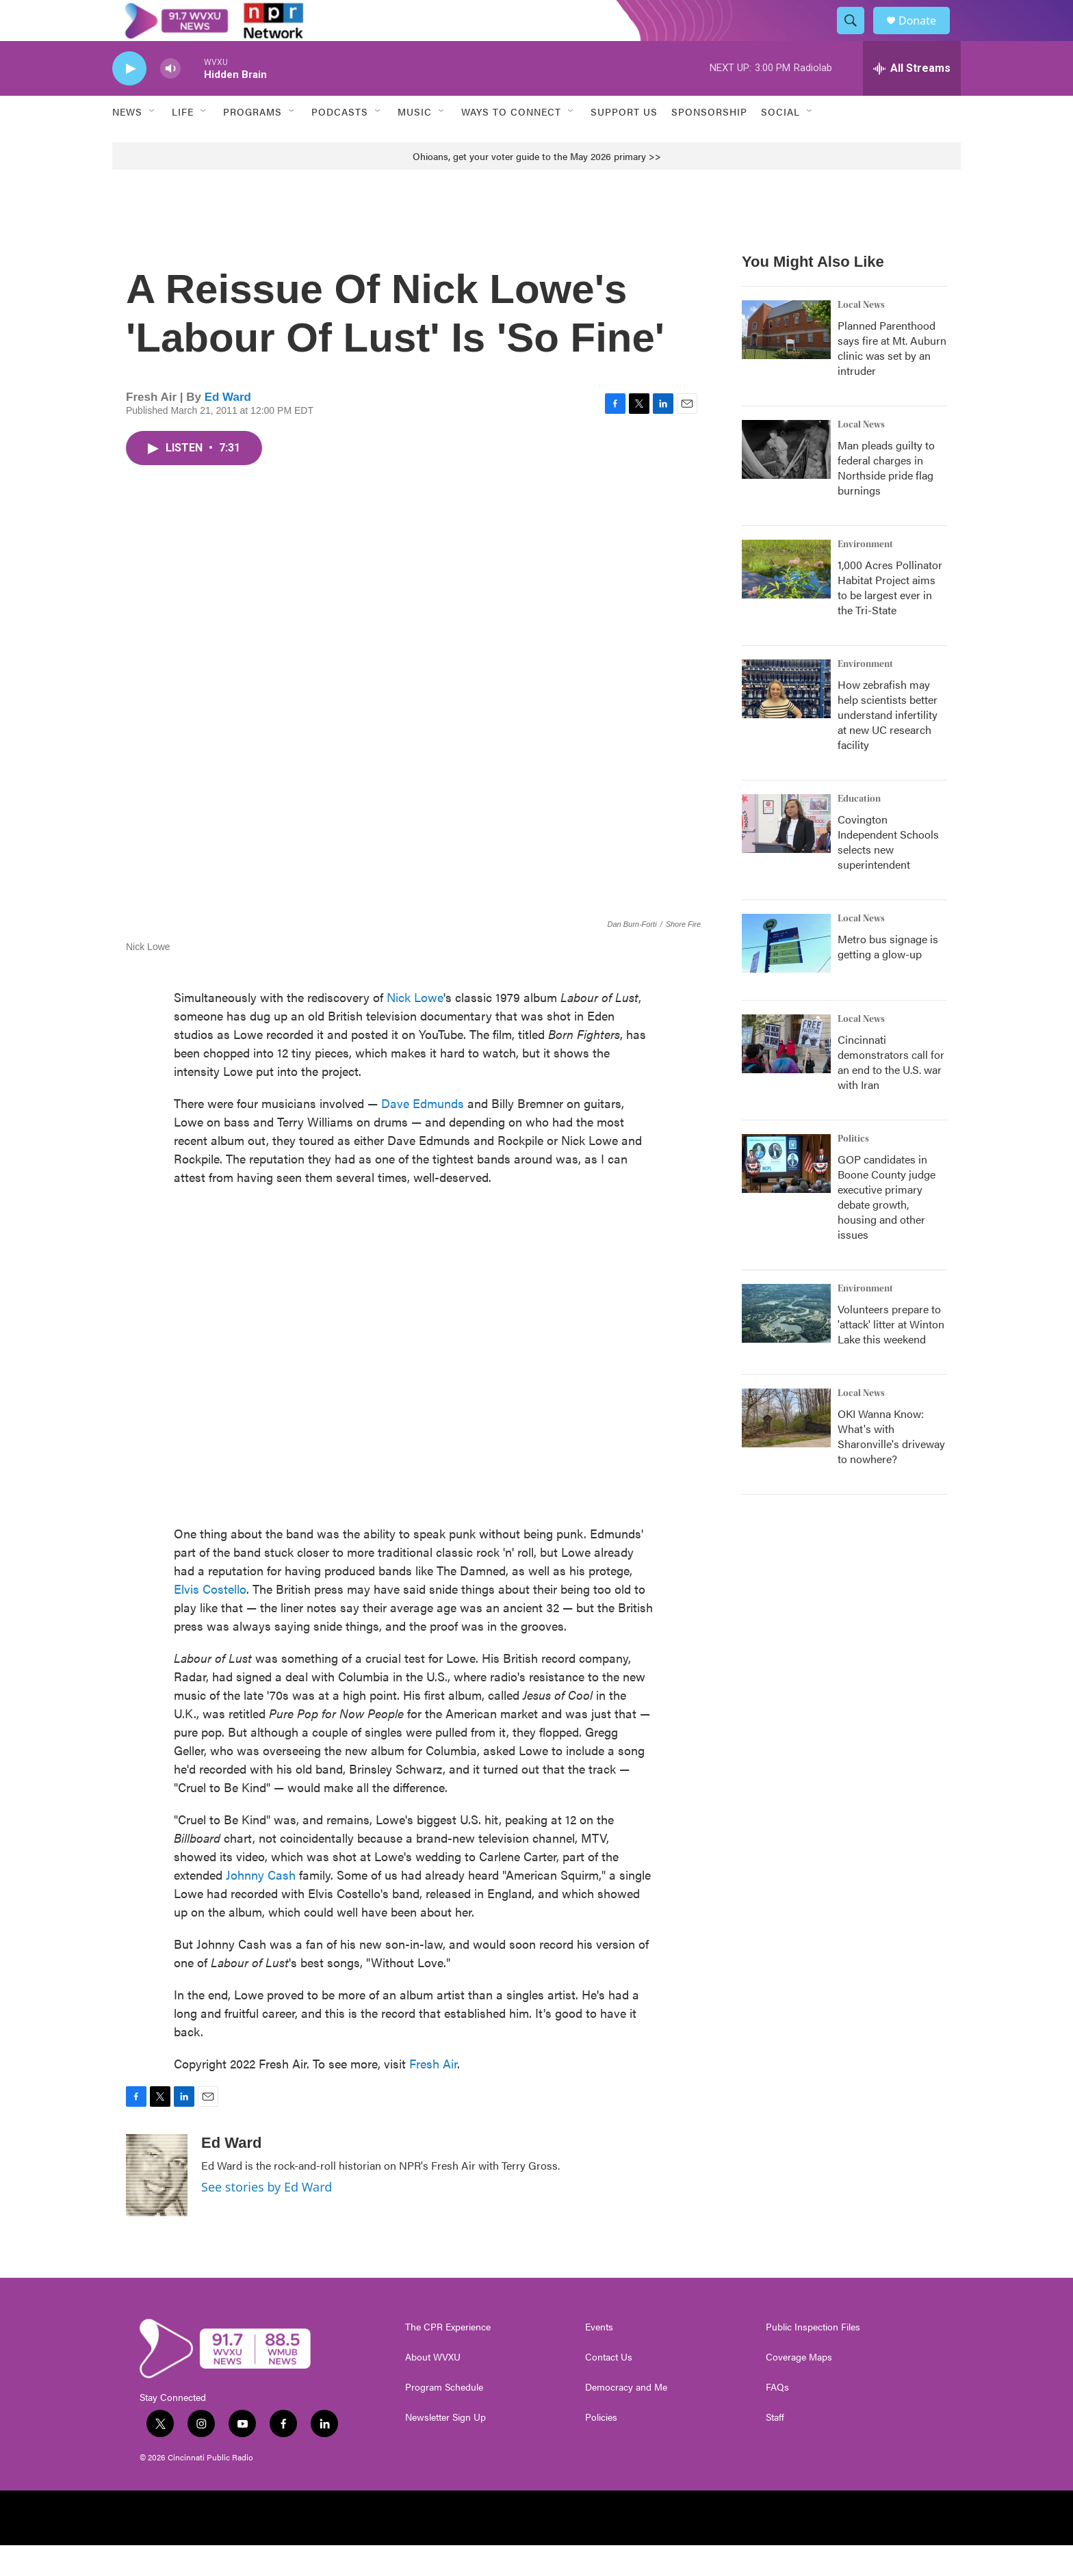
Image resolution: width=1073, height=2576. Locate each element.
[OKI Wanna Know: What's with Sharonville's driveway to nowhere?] (786, 1448)
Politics (853, 1169)
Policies (601, 2448)
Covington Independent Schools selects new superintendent (888, 872)
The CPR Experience (448, 2357)
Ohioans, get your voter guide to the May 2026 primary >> (537, 187)
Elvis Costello (210, 1619)
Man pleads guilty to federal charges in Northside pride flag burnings (886, 498)
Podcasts (339, 142)
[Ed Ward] (157, 2206)
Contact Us (608, 2387)
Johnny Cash (261, 1905)
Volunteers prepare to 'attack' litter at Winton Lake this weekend (891, 1355)
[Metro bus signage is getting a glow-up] (786, 974)
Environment (865, 575)
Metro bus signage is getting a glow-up (888, 977)
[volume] (170, 99)
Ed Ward (228, 427)
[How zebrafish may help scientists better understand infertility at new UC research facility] (786, 719)
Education (859, 829)
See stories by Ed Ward (266, 2217)
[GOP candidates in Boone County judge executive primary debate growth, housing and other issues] (786, 1194)
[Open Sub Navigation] (152, 142)
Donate (926, 36)
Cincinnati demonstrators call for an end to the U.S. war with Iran (891, 1092)
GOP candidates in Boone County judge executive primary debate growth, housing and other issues (886, 1227)
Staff (775, 2448)
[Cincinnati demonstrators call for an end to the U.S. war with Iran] (786, 1074)
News (127, 142)
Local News (861, 335)
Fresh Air (433, 2094)
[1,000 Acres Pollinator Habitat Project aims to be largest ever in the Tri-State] (786, 599)
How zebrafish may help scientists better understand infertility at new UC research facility (888, 745)
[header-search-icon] (856, 36)
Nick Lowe (415, 1027)
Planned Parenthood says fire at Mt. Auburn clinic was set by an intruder (892, 378)
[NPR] (227, 2549)
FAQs (777, 2418)
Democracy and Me (626, 2418)
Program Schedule (444, 2418)
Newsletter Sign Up (445, 2448)
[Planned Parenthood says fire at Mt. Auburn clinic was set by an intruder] (786, 360)
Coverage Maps (799, 2387)
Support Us (624, 142)
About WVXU (433, 2387)
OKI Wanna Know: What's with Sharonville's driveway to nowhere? (891, 1466)
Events (599, 2357)
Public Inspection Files (813, 2357)
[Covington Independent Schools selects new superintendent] (786, 854)
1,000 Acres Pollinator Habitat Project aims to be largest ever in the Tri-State (890, 618)
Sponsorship (709, 142)
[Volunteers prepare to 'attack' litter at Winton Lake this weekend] (786, 1344)
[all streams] (912, 99)
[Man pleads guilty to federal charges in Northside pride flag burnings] (786, 480)
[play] (129, 99)
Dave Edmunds (422, 1133)
